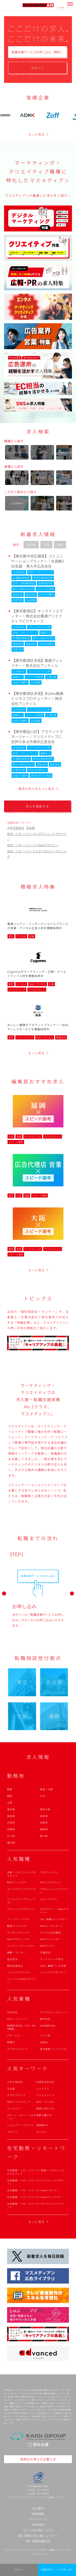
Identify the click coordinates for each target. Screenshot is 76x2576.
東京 (16, 545)
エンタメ (41, 2131)
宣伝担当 (12, 1959)
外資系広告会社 (45, 2082)
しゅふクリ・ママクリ (20, 2125)
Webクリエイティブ (19, 2101)
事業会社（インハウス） (16, 477)
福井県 (11, 1842)
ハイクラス (42, 2088)
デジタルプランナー (19, 1932)
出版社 (44, 2042)
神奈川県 (45, 1809)
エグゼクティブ (16, 2095)
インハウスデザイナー (53, 1972)
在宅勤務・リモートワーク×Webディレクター (34, 2197)
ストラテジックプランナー (21, 1890)
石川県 (11, 1836)
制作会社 (45, 2019)
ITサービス (13, 2035)
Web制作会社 (48, 2025)
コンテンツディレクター (21, 1945)
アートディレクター (18, 1919)
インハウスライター (19, 1972)
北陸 (9, 1802)
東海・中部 (46, 1789)
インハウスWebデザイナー (21, 1980)
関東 (9, 1789)
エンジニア (13, 2108)
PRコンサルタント (51, 1882)
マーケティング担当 (17, 452)
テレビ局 (45, 2035)
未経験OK (42, 2125)
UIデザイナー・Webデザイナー (54, 1910)
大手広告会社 (15, 828)
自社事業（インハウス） (54, 2049)
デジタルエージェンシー (54, 2012)
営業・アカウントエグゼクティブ (21, 1874)
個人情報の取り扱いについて (38, 2535)
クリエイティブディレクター (21, 1900)
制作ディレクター (17, 1882)
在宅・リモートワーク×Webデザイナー (32, 845)
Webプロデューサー (19, 1939)
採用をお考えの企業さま (38, 2459)
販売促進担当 (15, 1965)
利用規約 (38, 2524)
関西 (9, 1796)
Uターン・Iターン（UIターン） (21, 2116)
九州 (42, 1796)
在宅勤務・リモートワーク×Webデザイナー (33, 2190)
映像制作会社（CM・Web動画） (21, 2027)
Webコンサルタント (52, 1925)
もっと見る (36, 134)
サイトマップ (38, 2519)
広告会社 (42, 477)
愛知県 (11, 1816)
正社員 (30, 828)
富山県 (44, 1836)
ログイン (19, 2569)
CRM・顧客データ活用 (53, 1965)
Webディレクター (50, 1939)
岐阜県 (44, 1816)
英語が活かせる (45, 2108)
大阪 (46, 545)
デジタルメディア (17, 2049)
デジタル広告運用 (50, 1932)
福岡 (60, 545)
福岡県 (44, 1829)
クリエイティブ (45, 2095)
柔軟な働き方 (44, 2115)
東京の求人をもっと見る (36, 789)
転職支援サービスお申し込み (57, 2569)
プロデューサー (49, 1872)
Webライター (48, 1945)
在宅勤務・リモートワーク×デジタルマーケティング (36, 2205)
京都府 (44, 1822)
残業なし (42, 503)
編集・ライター (16, 1952)
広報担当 (42, 452)
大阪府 (11, 1822)
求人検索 (60, 7)
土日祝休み (17, 503)
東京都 (11, 1809)
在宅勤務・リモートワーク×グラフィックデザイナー (36, 2182)
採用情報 (38, 2514)
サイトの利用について (38, 2530)
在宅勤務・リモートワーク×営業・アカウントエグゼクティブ (36, 2171)
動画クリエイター (17, 1925)
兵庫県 (11, 1829)
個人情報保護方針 (38, 2541)
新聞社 (11, 2042)
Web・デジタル (45, 2101)
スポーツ (12, 2131)
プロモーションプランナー (54, 1890)
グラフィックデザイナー (21, 1909)
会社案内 (38, 2508)
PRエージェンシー (18, 2019)
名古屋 (31, 545)
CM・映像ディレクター (53, 1919)
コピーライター (49, 1899)
